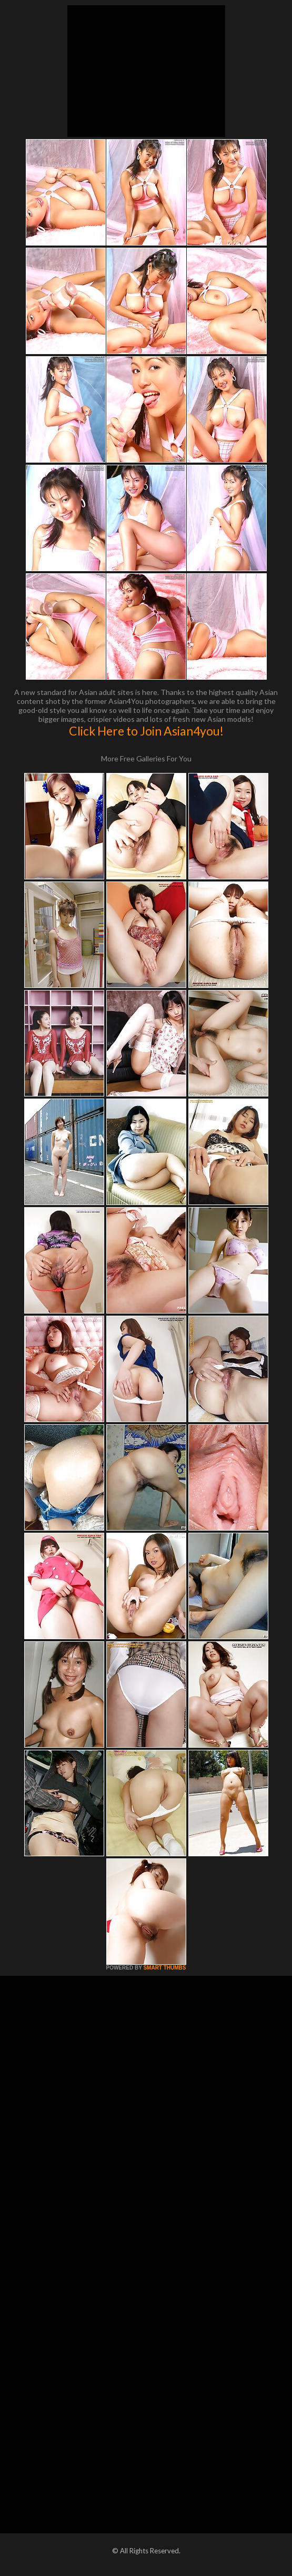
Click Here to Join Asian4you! (146, 730)
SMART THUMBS (164, 1968)
